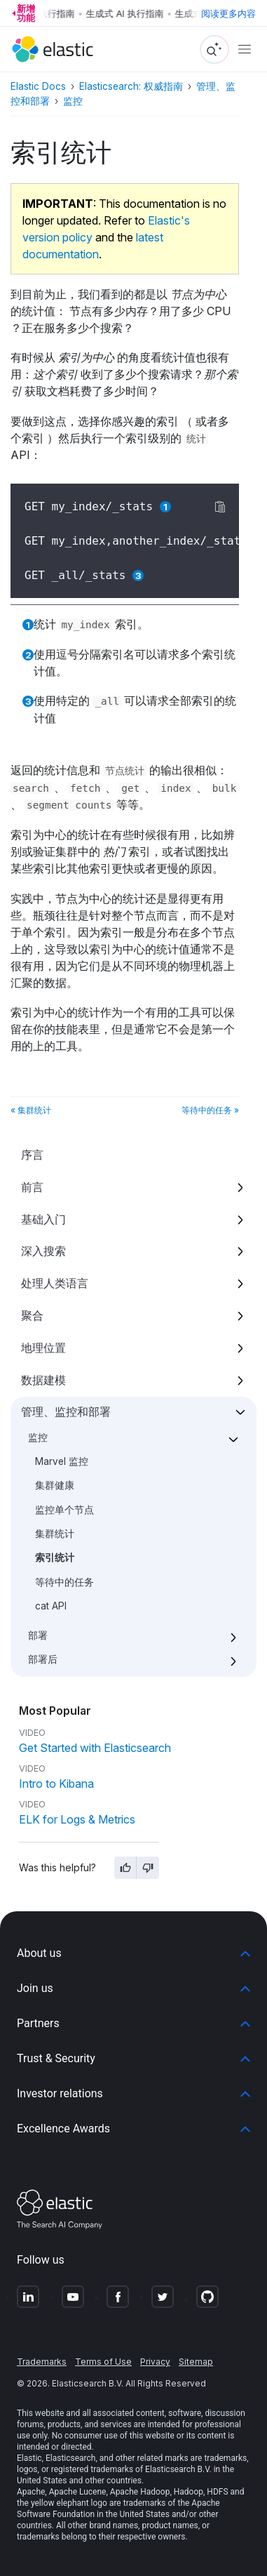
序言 (32, 1155)
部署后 (42, 1659)
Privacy (155, 2361)
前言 (32, 1187)
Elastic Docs (38, 86)
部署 (38, 1635)
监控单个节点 (64, 1509)
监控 (38, 1437)
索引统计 (54, 1557)
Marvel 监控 (61, 1461)
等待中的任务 (64, 1582)
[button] (133, 1953)
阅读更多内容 (228, 13)
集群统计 (54, 1533)
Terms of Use (103, 2361)
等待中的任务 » (210, 1110)
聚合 (32, 1315)
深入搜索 (43, 1251)
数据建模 (43, 1380)
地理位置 (43, 1348)
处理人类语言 (54, 1283)
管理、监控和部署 (66, 1412)
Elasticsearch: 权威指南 (131, 86)
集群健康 (54, 1485)
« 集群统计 (31, 1110)
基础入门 (43, 1219)
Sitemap (196, 2361)
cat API (51, 1606)
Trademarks (42, 2361)
